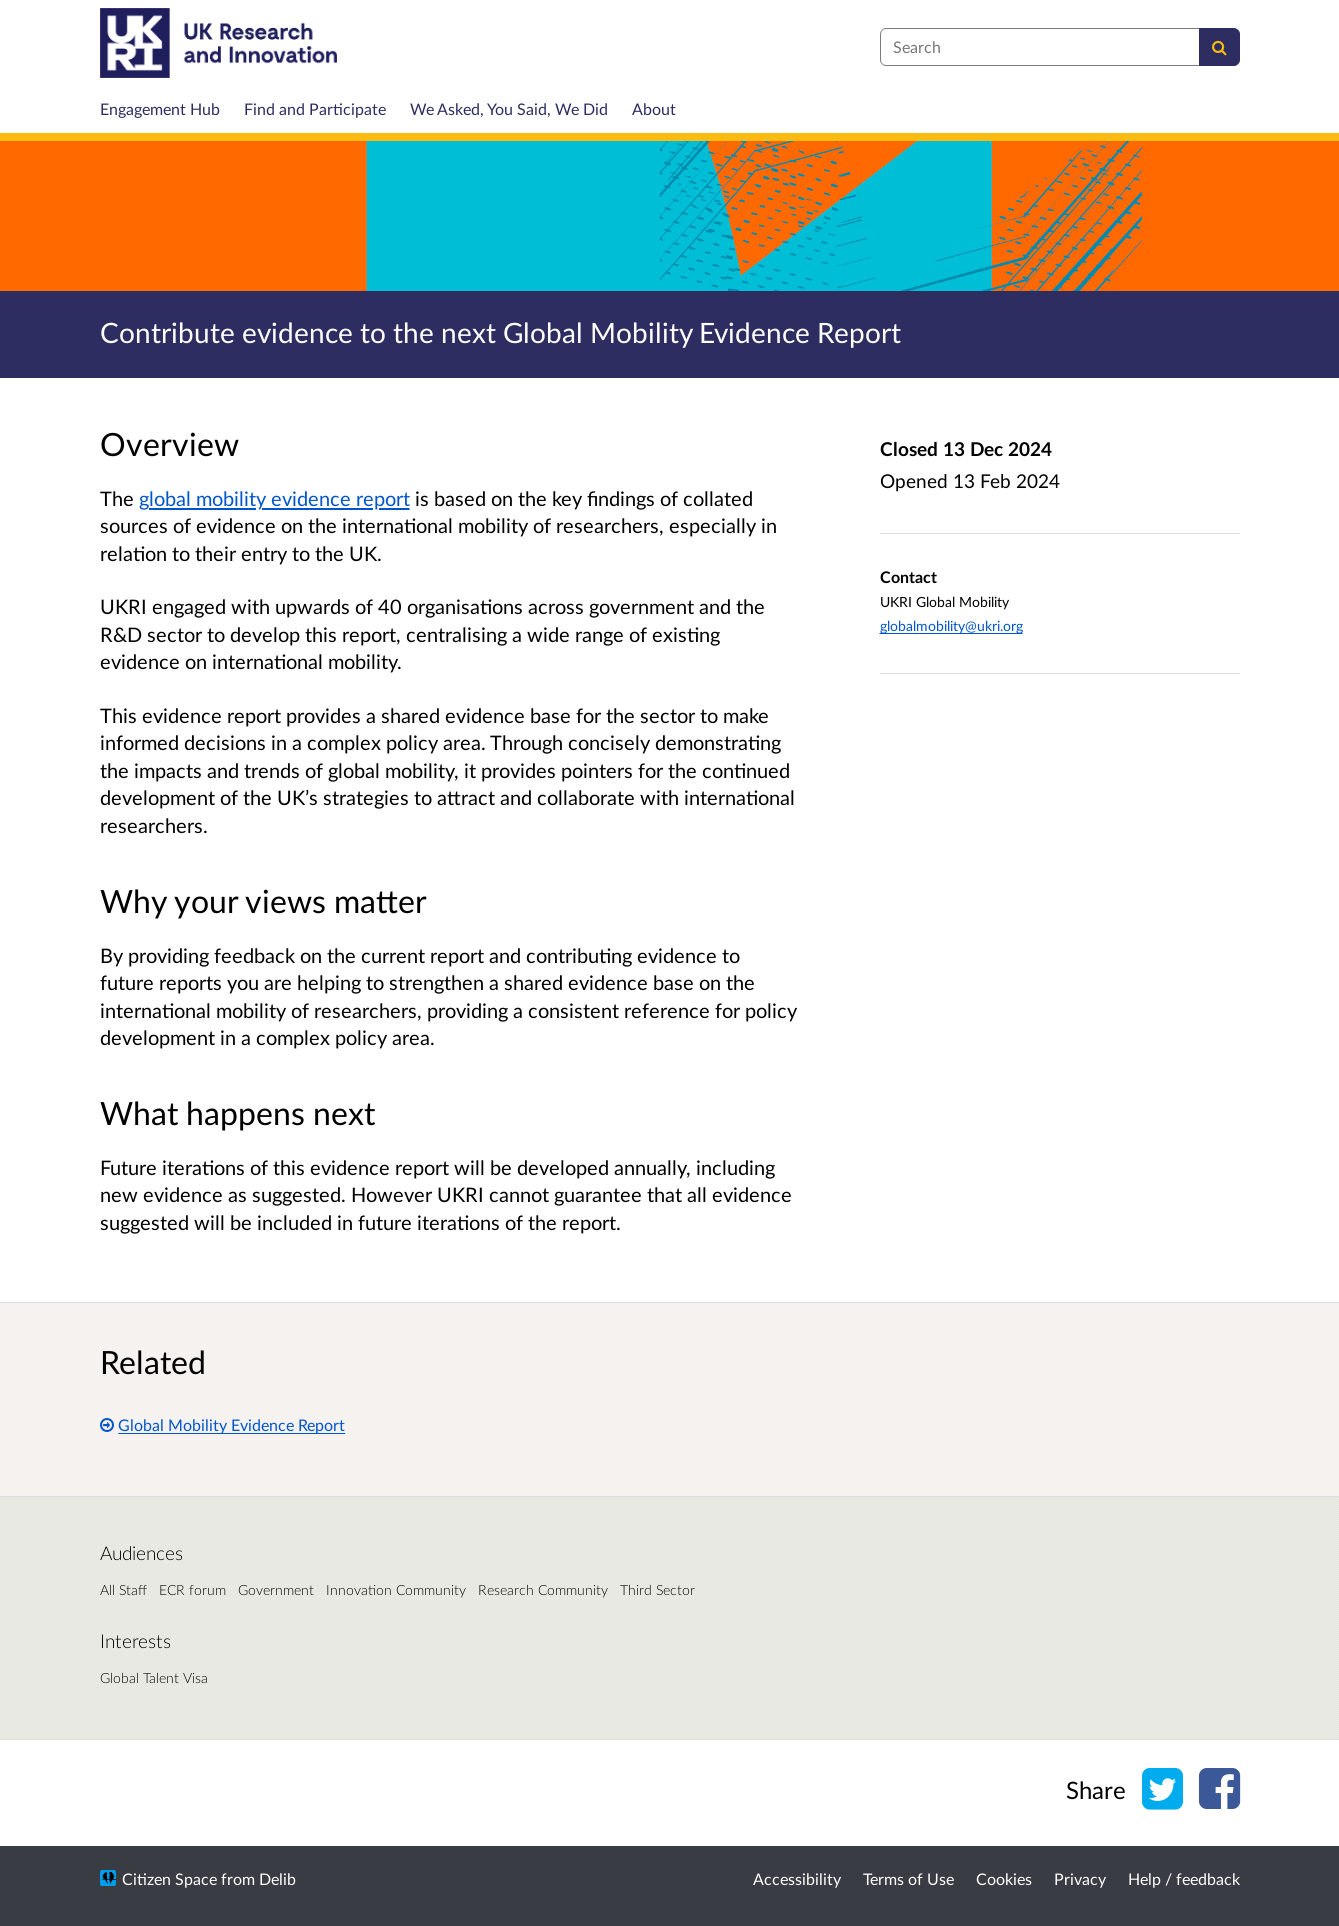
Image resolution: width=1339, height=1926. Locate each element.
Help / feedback (1184, 1878)
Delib (277, 1878)
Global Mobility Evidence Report (223, 1424)
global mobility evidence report (274, 498)
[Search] (1219, 47)
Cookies (1004, 1878)
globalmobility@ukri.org (951, 625)
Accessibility (797, 1878)
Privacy (1080, 1878)
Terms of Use (908, 1878)
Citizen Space (169, 1878)
